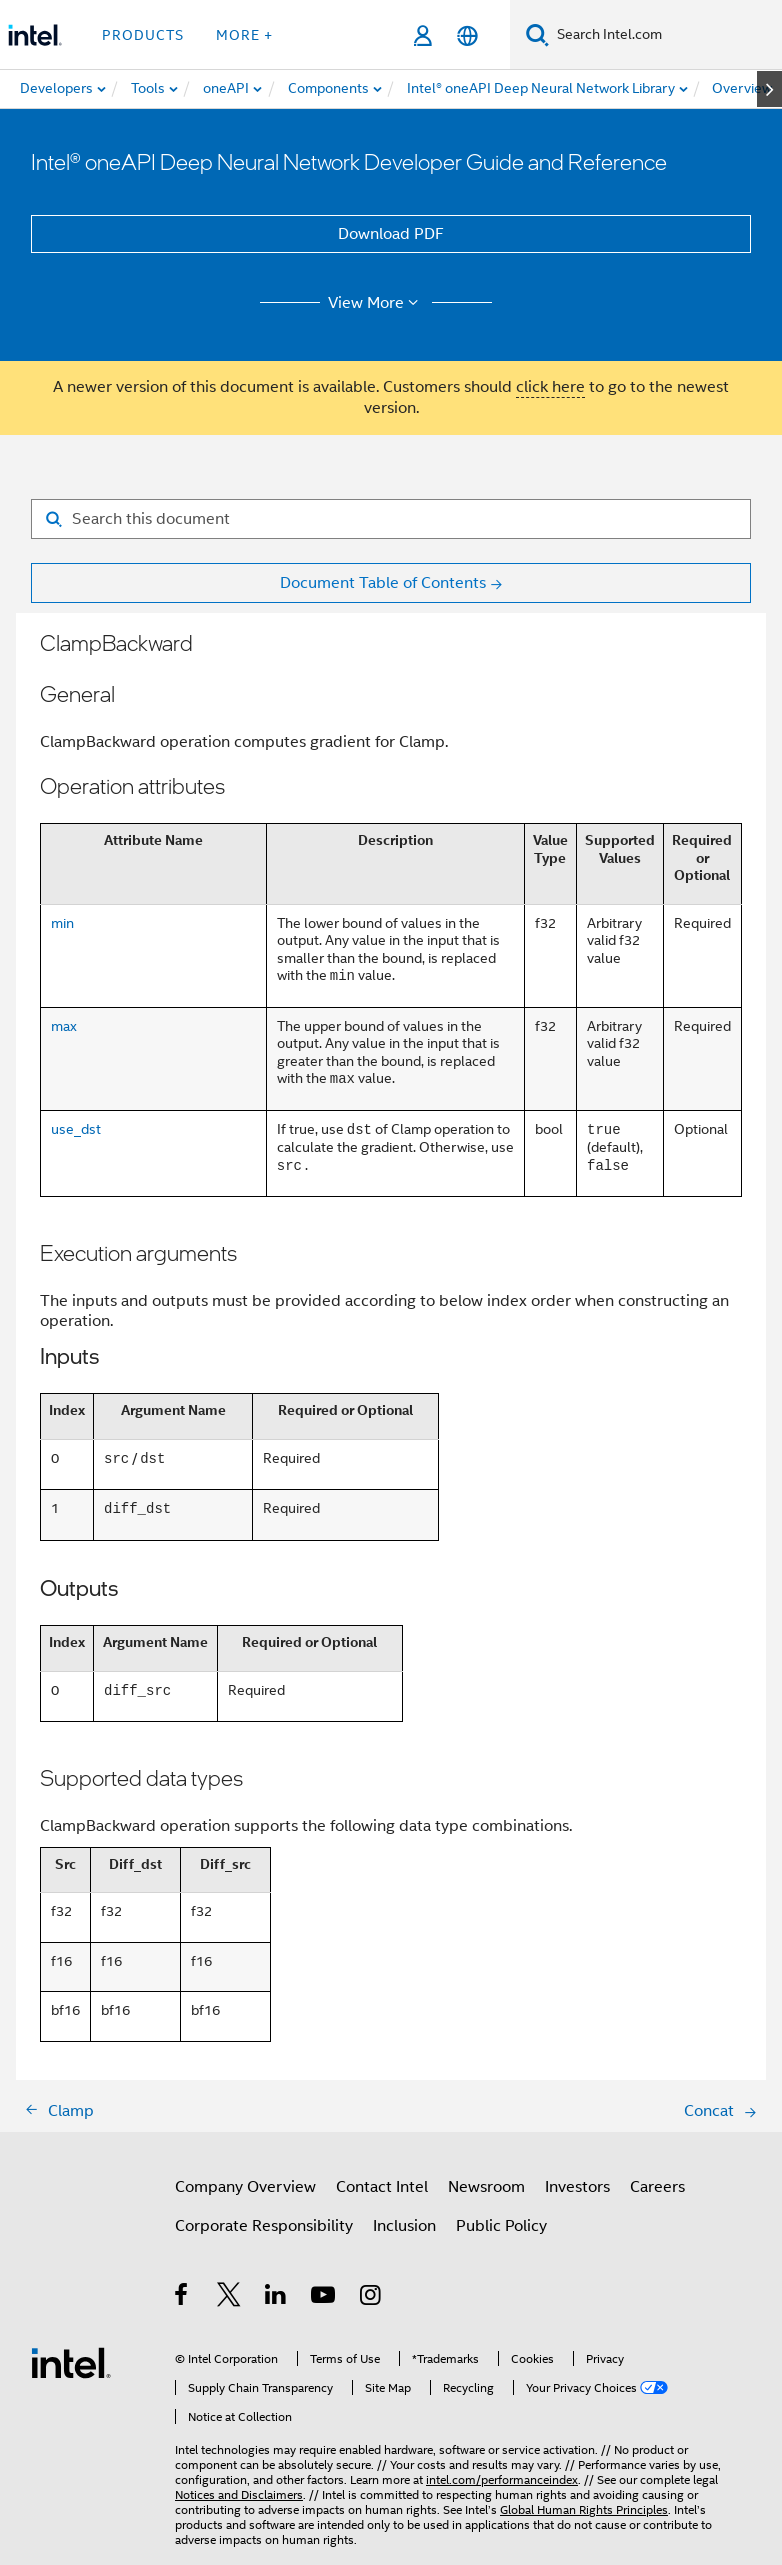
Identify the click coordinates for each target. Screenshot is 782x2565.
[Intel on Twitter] (229, 2298)
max (64, 1026)
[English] (467, 35)
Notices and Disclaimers (239, 2494)
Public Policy (501, 2226)
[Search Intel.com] (665, 35)
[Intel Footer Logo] (71, 2362)
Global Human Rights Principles (584, 2509)
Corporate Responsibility (264, 2226)
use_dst (76, 1129)
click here (550, 387)
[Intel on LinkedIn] (276, 2298)
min (62, 923)
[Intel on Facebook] (182, 2298)
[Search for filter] (391, 519)
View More (376, 303)
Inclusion (404, 2226)
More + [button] (244, 35)
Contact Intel (382, 2187)
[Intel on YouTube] (324, 2298)
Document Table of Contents (383, 583)
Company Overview (245, 2187)
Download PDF (391, 234)
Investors (577, 2187)
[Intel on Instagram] (371, 2298)
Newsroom (486, 2187)
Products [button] (143, 35)
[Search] (537, 34)
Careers (657, 2187)
